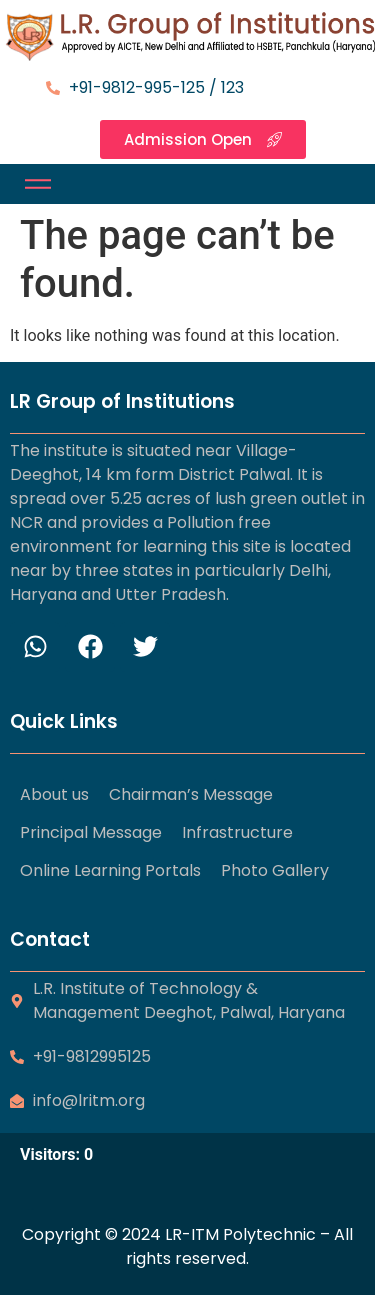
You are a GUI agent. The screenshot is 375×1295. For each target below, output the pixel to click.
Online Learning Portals (110, 870)
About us (54, 794)
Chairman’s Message (191, 794)
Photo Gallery (275, 870)
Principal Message (91, 832)
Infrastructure (237, 832)
